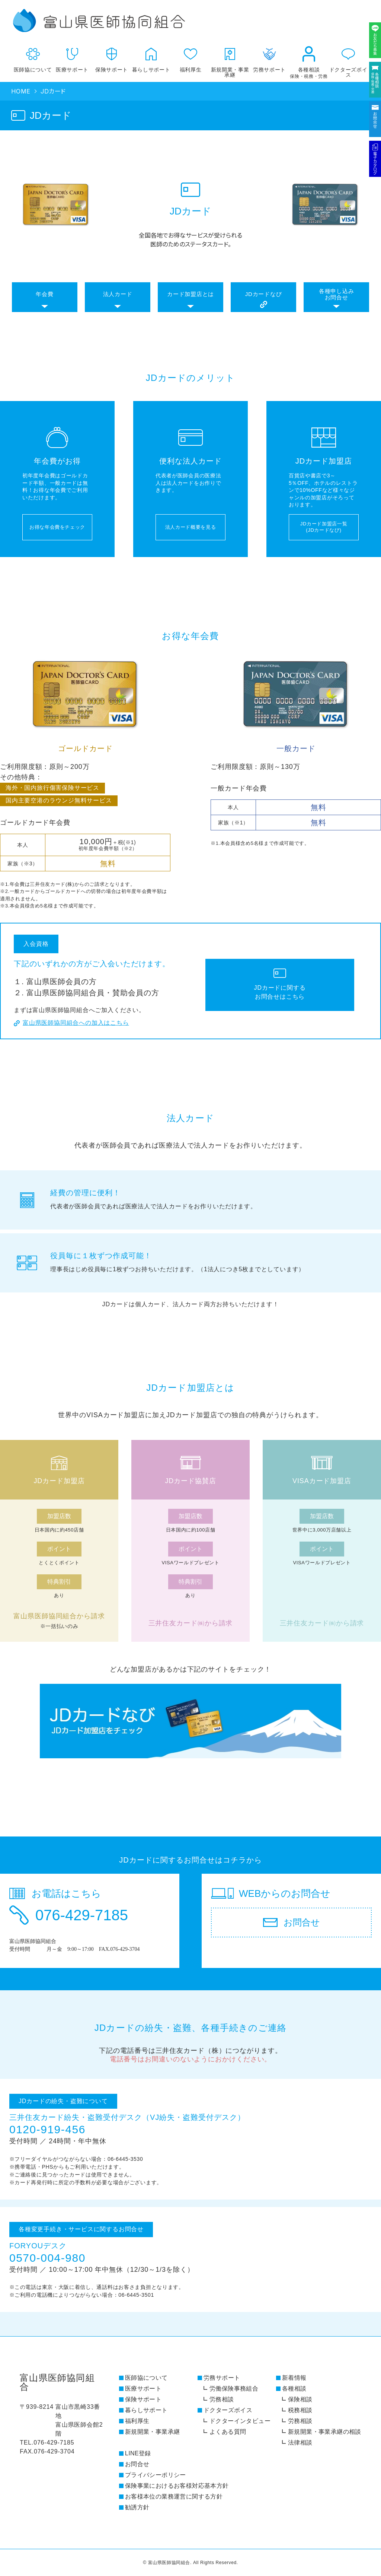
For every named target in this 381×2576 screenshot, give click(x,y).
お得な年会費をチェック (57, 527)
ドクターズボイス (348, 59)
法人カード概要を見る (190, 527)
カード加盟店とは (190, 294)
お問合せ (137, 2464)
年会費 (44, 294)
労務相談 (221, 2399)
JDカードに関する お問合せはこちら (280, 992)
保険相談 (300, 2399)
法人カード (117, 294)
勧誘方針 (137, 2507)
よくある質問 (227, 2432)
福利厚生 (190, 57)
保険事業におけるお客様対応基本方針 (177, 2486)
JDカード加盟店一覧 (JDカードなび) (323, 527)
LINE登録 (138, 2453)
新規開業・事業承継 (230, 59)
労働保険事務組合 (233, 2388)
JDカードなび (263, 294)
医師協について (32, 57)
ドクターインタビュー (239, 2421)
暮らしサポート (151, 57)
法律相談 (300, 2442)
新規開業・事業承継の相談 (324, 2432)
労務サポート (222, 2378)
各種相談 (309, 60)
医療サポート (72, 57)
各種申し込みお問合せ (336, 294)
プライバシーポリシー (155, 2475)
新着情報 (294, 2378)
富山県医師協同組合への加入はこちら (76, 1023)
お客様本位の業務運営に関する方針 (173, 2496)
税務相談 (300, 2410)
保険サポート (111, 57)
